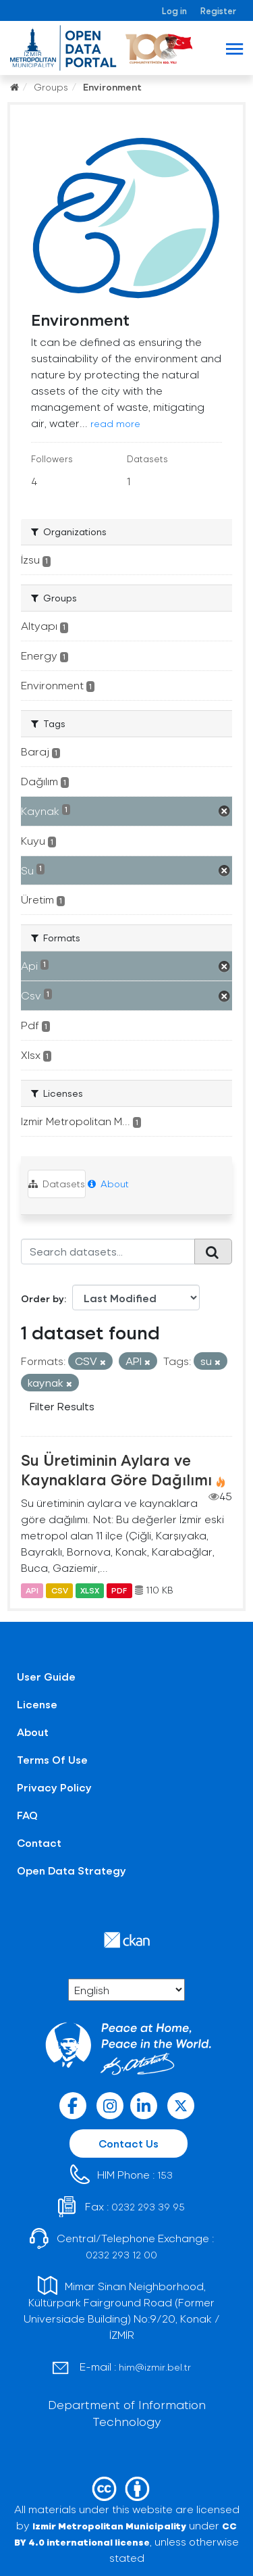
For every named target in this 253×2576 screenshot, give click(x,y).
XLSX (89, 1590)
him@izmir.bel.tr (155, 2366)
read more (115, 423)
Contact (39, 1842)
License (37, 1704)
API (32, 1590)
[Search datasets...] (108, 1251)
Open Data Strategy (71, 1870)
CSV (59, 1590)
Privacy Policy (54, 1787)
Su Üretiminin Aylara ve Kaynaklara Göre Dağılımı (116, 1469)
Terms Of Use (52, 1759)
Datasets (56, 1183)
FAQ (27, 1815)
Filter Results (62, 1406)
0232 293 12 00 (121, 2254)
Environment (112, 86)
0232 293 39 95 (148, 2206)
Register (218, 10)
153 (165, 2175)
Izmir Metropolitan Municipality (109, 2525)
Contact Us (129, 2143)
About (108, 1183)
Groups (51, 86)
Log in (174, 10)
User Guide (46, 1676)
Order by (42, 1298)
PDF (119, 1590)
